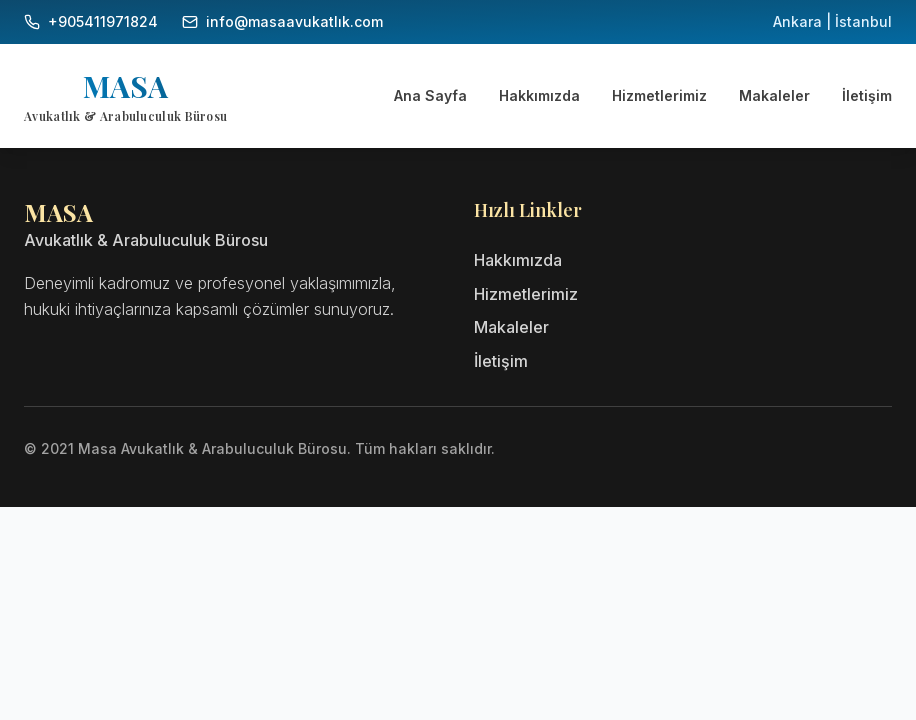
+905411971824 (103, 21)
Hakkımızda (539, 95)
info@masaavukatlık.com (294, 21)
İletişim (867, 95)
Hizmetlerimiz (659, 95)
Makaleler (774, 95)
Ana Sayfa (430, 95)
